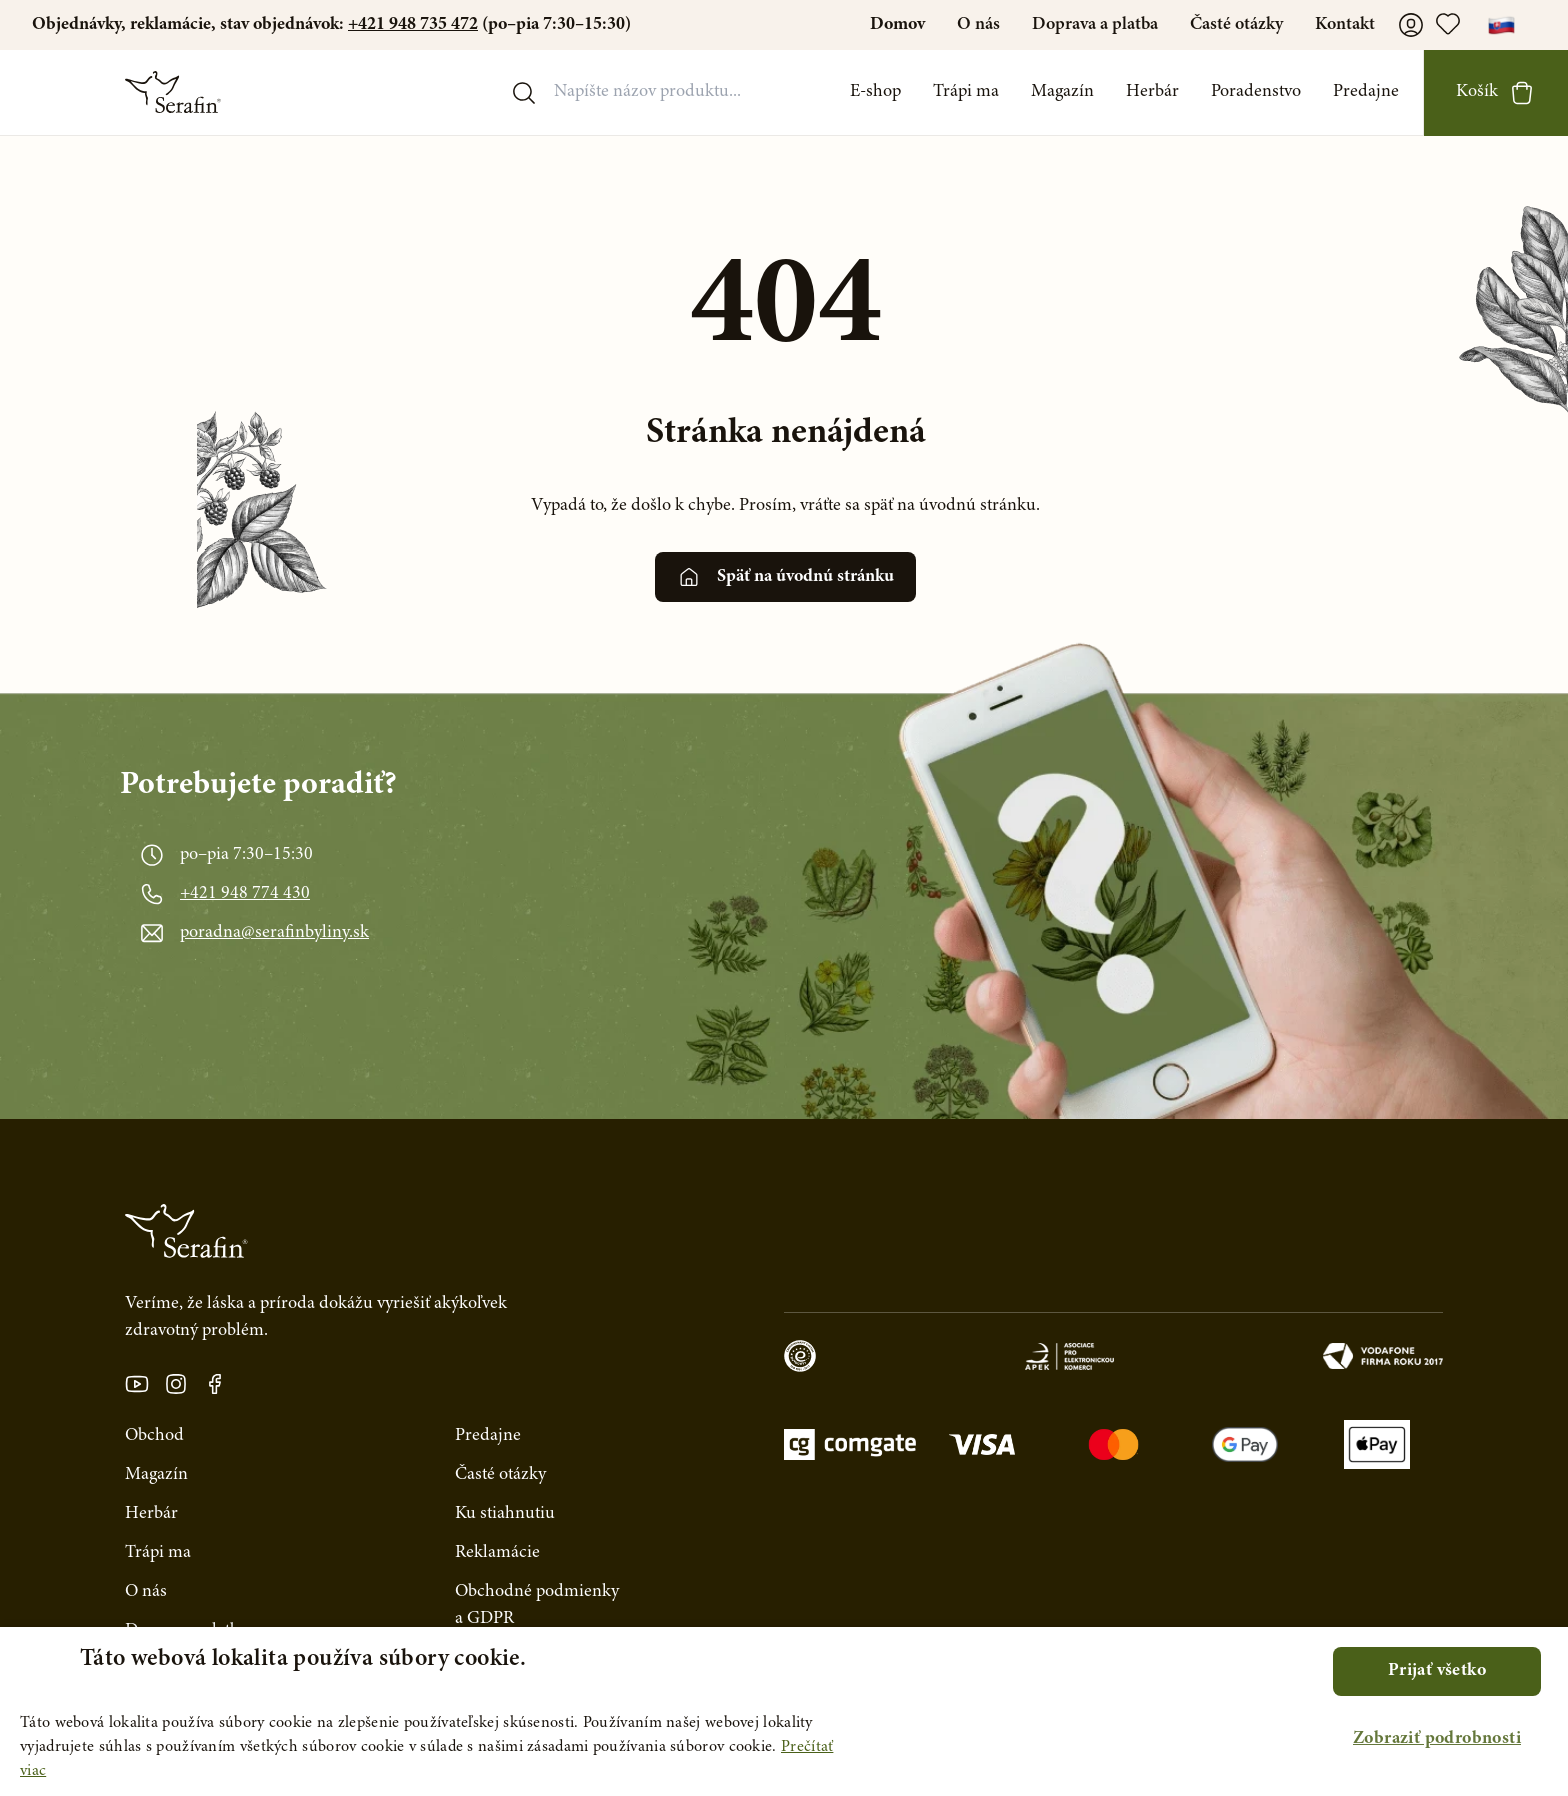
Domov (897, 25)
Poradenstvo (1256, 92)
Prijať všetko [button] (1437, 1671)
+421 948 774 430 (245, 894)
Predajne (1366, 92)
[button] (1437, 1739)
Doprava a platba (1095, 25)
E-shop (875, 92)
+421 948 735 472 (413, 25)
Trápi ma (966, 92)
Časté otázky (1236, 25)
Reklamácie (497, 1553)
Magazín (1062, 92)
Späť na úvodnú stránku (785, 577)
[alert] (784, 1711)
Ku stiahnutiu (505, 1514)
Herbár (1152, 92)
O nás (978, 25)
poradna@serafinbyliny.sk (274, 933)
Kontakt (1345, 25)
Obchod (154, 1436)
